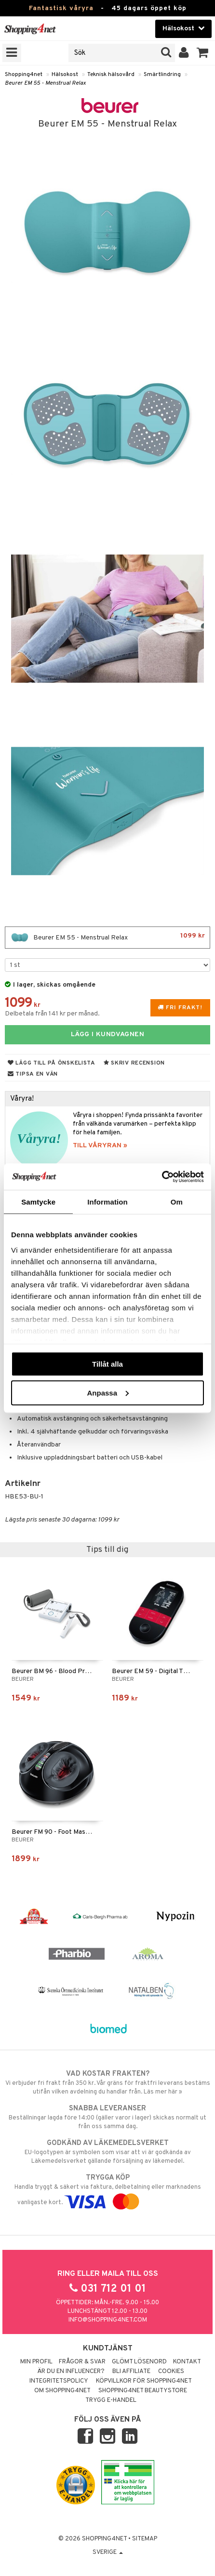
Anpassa (108, 1392)
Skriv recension (134, 1063)
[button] (203, 53)
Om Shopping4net (62, 2391)
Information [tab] (107, 1202)
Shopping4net (23, 74)
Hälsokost (65, 74)
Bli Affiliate (131, 2371)
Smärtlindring (162, 74)
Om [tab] (177, 1202)
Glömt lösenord (139, 2362)
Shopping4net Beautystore (142, 2391)
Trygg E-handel (110, 2400)
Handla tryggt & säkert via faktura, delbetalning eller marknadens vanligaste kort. (107, 2190)
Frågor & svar (82, 2362)
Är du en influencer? (71, 2371)
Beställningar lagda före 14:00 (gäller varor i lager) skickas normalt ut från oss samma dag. (107, 2117)
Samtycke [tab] (38, 1202)
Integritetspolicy (58, 2381)
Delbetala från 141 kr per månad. (52, 1014)
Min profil (36, 2362)
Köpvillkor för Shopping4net (144, 2381)
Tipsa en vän (33, 1074)
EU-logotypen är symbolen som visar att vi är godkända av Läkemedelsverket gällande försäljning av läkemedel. (107, 2151)
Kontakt (187, 2362)
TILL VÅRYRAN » (100, 1146)
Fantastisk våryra (61, 8)
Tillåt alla (107, 1364)
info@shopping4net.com (107, 2320)
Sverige (108, 2552)
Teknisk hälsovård (110, 74)
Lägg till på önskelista (51, 1063)
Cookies (171, 2371)
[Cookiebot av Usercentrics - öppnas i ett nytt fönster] (162, 1176)
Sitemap (144, 2539)
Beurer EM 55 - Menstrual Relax (45, 83)
